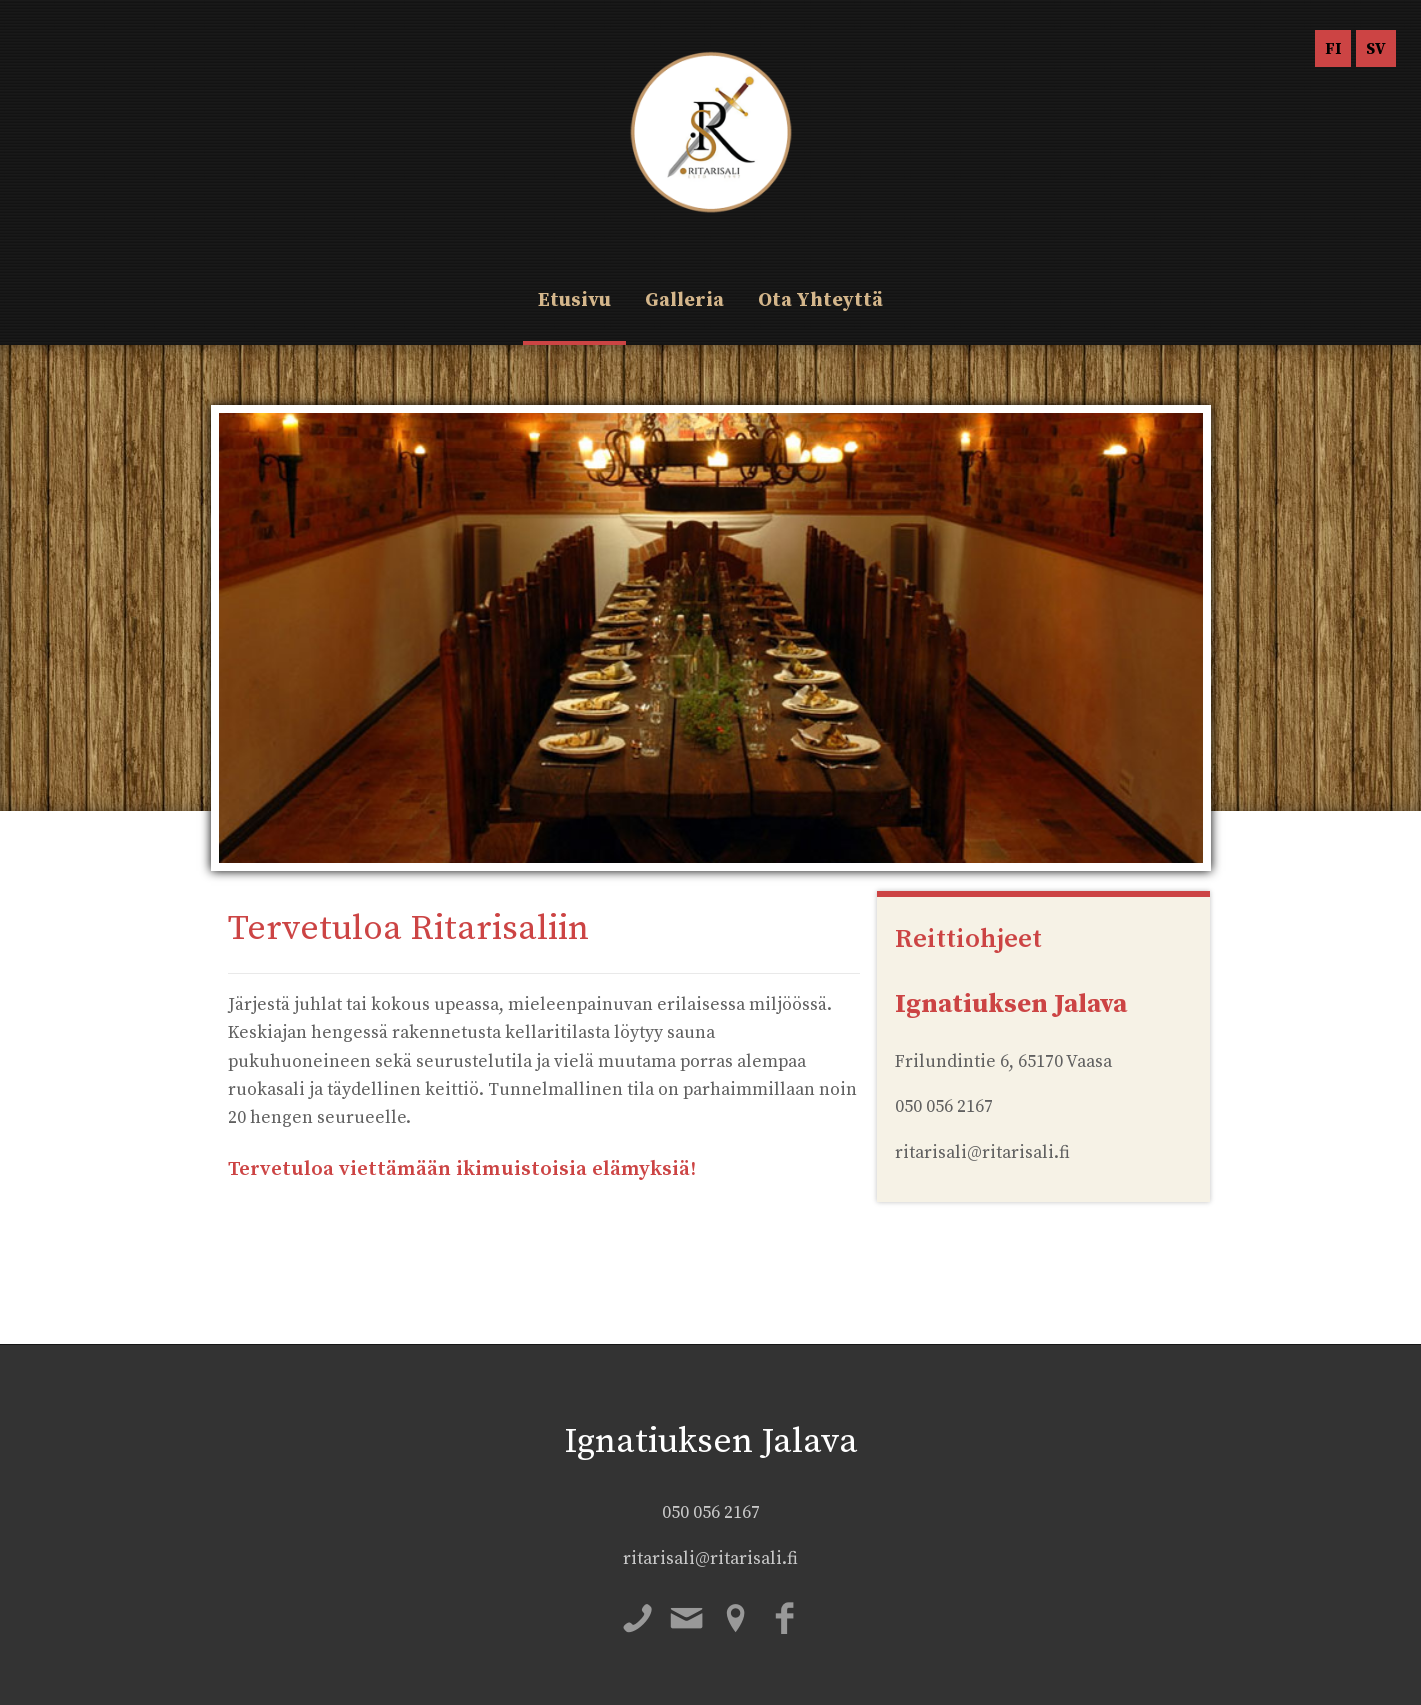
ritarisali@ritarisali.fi (710, 1559)
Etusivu (574, 300)
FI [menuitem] (1333, 49)
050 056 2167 (711, 1513)
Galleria (684, 300)
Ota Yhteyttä (820, 300)
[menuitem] (1333, 48)
